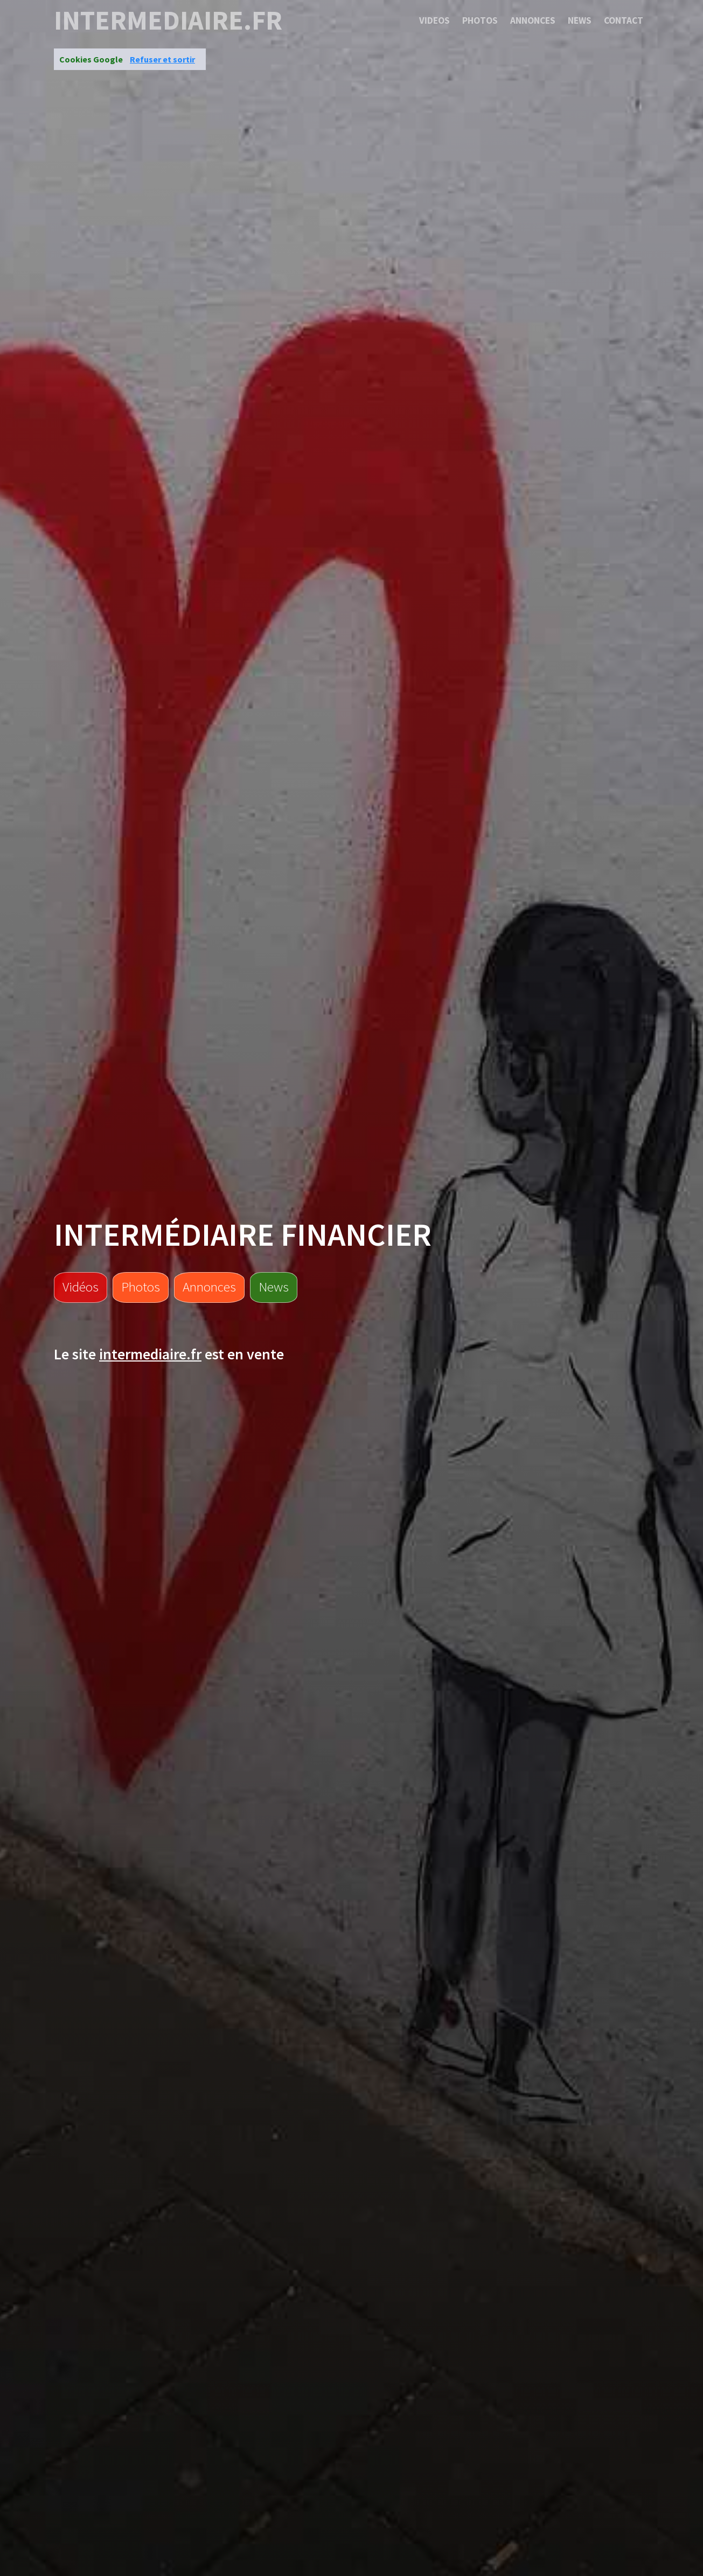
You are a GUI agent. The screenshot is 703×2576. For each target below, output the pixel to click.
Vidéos (80, 1286)
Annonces (532, 20)
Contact (623, 20)
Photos (480, 20)
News (579, 20)
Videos (434, 20)
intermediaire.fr (168, 20)
